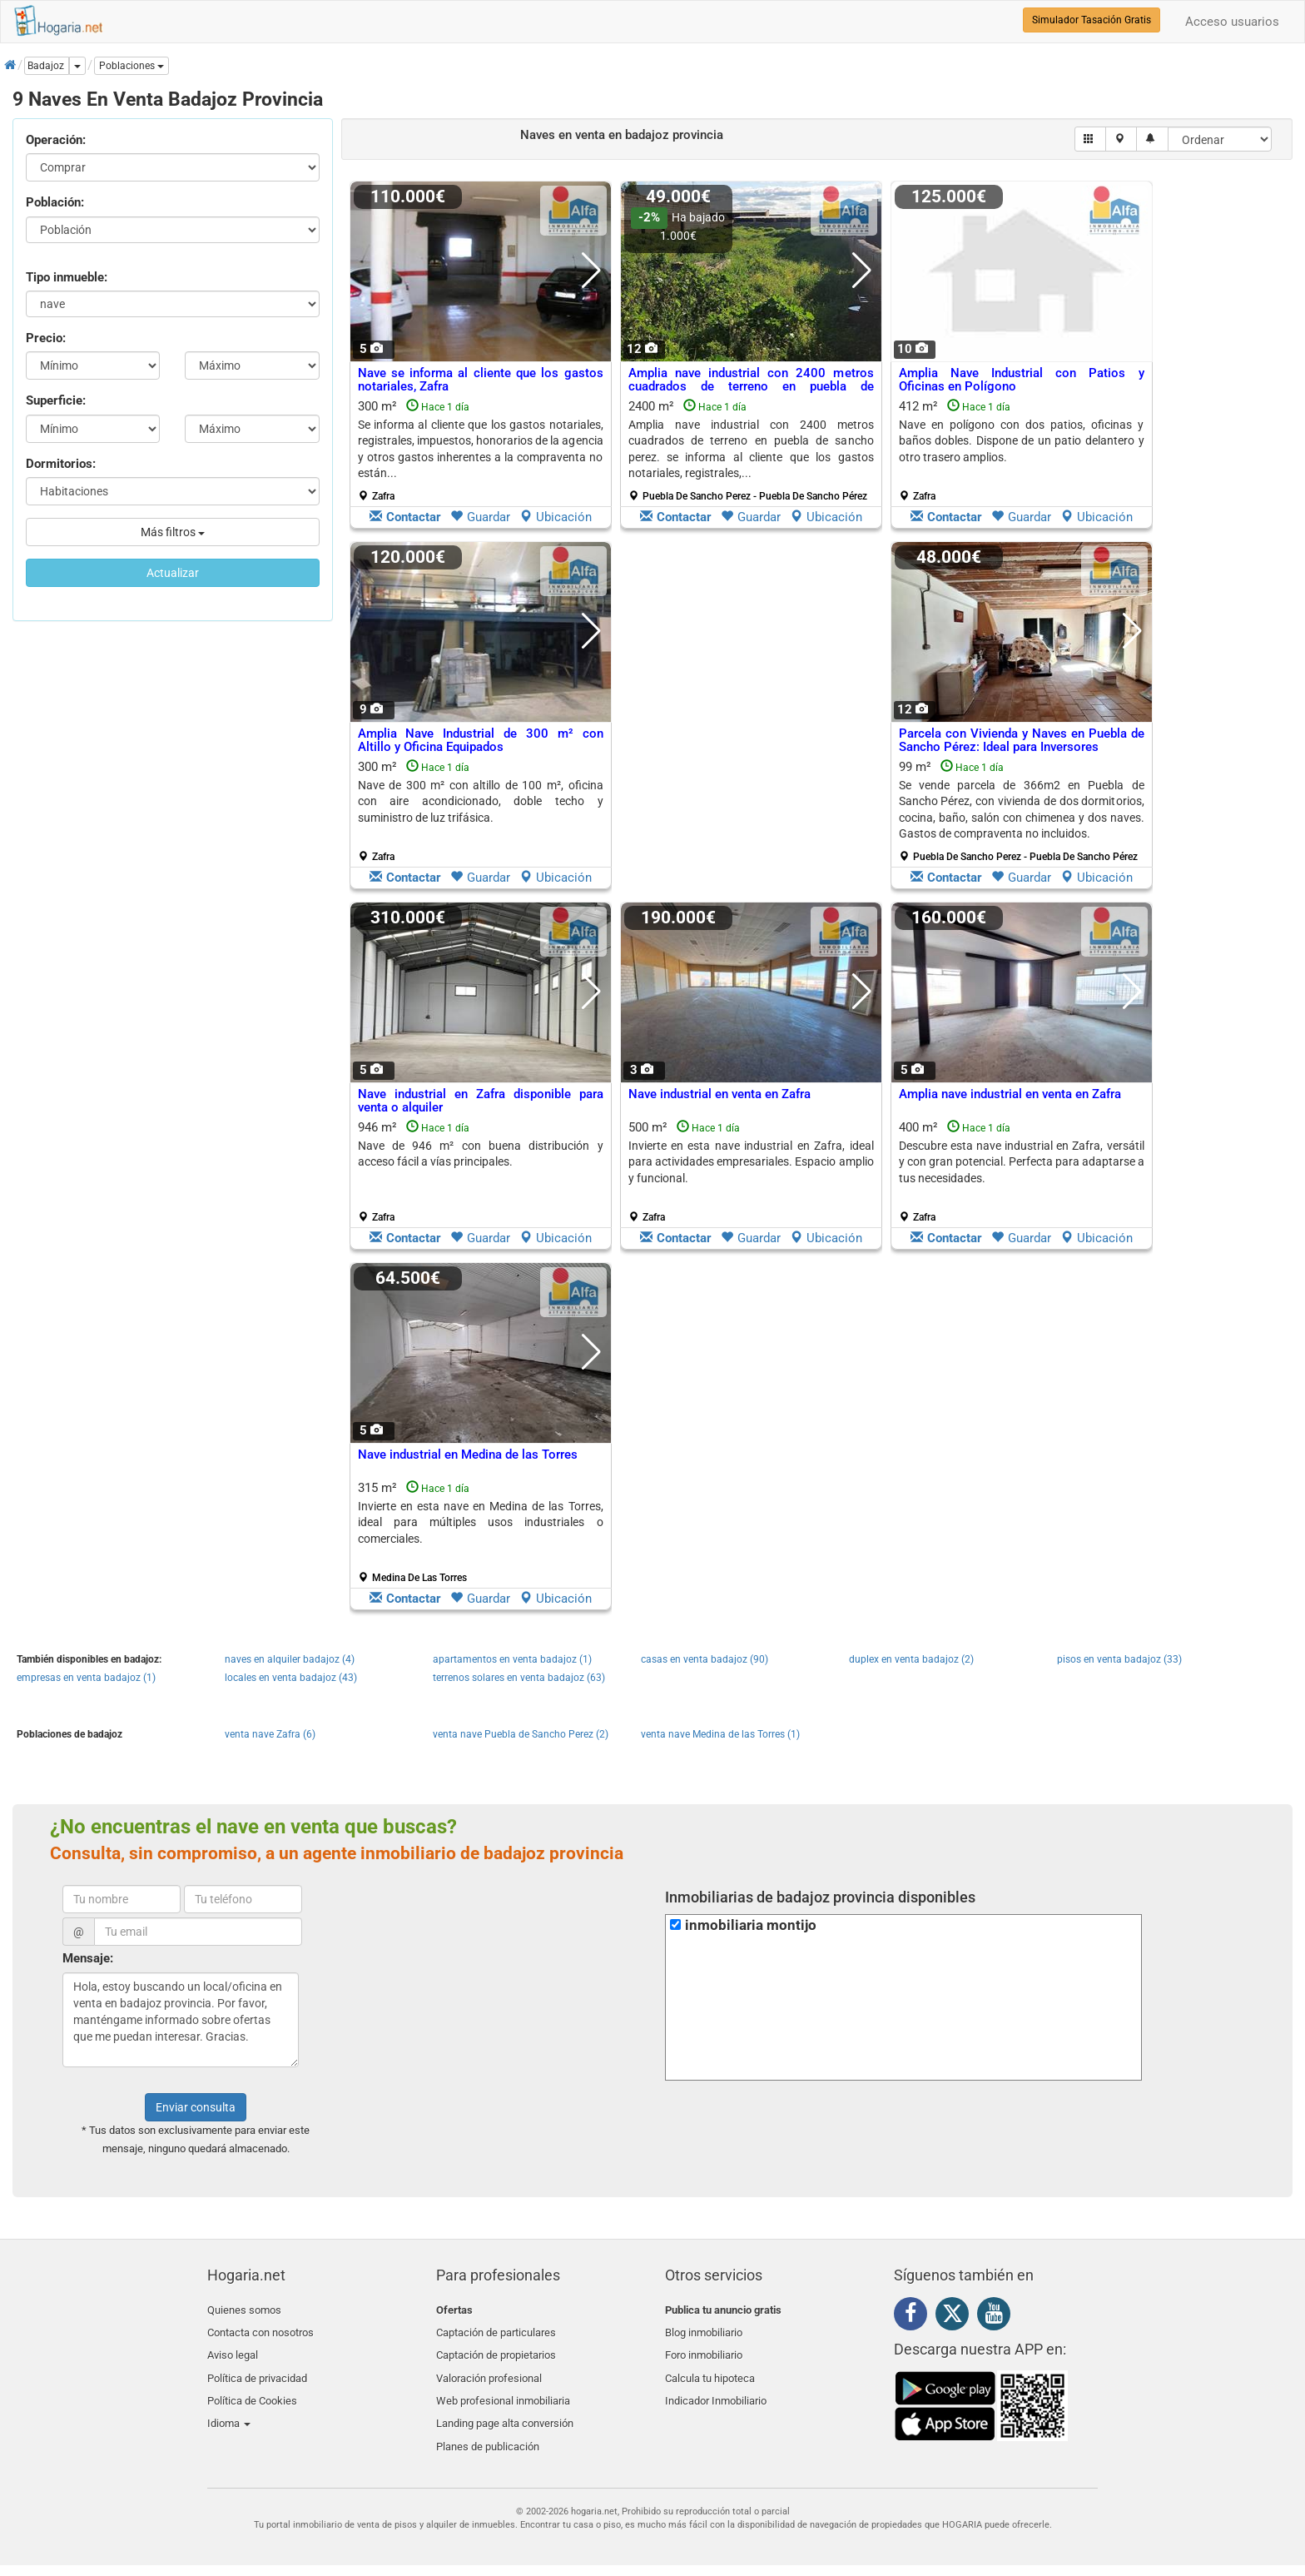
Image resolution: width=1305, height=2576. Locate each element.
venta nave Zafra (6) (270, 1734)
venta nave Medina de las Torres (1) (720, 1734)
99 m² (1021, 811)
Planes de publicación (487, 2427)
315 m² (480, 1532)
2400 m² (751, 450)
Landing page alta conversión (504, 2408)
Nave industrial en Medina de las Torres (468, 1454)
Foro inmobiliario (703, 2349)
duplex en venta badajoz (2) (911, 1659)
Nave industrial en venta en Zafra (719, 1094)
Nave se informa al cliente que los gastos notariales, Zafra (480, 380)
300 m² (480, 450)
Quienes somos (244, 2310)
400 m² (1021, 1171)
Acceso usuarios (1232, 21)
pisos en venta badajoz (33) (1119, 1659)
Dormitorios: (61, 463)
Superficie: (56, 400)
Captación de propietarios (496, 2349)
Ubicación (555, 517)
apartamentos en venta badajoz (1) (512, 1659)
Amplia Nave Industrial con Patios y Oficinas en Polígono (1021, 380)
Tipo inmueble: (66, 277)
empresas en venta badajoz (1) (86, 1677)
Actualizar (172, 572)
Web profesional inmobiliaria (503, 2388)
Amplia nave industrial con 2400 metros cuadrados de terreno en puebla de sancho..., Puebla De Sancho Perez (751, 387)
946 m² (480, 1171)
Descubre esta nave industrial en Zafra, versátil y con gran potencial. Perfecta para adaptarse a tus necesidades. (1021, 1162)
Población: (55, 202)
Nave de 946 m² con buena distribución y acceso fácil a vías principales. (480, 1153)
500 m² (751, 1171)
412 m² (1021, 450)
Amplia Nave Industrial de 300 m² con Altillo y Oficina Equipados (480, 740)
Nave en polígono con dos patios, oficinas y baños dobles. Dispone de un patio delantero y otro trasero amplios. (1021, 441)
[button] (131, 66)
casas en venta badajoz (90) (704, 1659)
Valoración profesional (489, 2368)
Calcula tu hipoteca (710, 2368)
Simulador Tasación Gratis (1091, 20)
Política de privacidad (257, 2368)
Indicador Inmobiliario (716, 2388)
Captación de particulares (496, 2329)
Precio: (46, 338)
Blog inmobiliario (703, 2329)
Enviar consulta (196, 2107)
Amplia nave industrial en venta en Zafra (1010, 1094)
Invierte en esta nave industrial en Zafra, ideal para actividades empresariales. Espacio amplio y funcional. (751, 1162)
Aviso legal (232, 2349)
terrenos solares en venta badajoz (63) (519, 1677)
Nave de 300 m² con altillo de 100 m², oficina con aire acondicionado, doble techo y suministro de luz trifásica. (480, 801)
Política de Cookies (252, 2388)
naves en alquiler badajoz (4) (290, 1659)
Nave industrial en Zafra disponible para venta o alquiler (480, 1101)
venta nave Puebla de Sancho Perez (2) (520, 1734)
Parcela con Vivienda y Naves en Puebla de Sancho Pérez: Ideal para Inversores (1021, 740)
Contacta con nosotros (260, 2329)
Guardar (480, 517)
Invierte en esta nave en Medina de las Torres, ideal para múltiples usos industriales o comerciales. (480, 1522)
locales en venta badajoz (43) (291, 1677)
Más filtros (173, 532)
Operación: (56, 139)
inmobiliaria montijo (750, 1925)
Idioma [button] (229, 2408)
